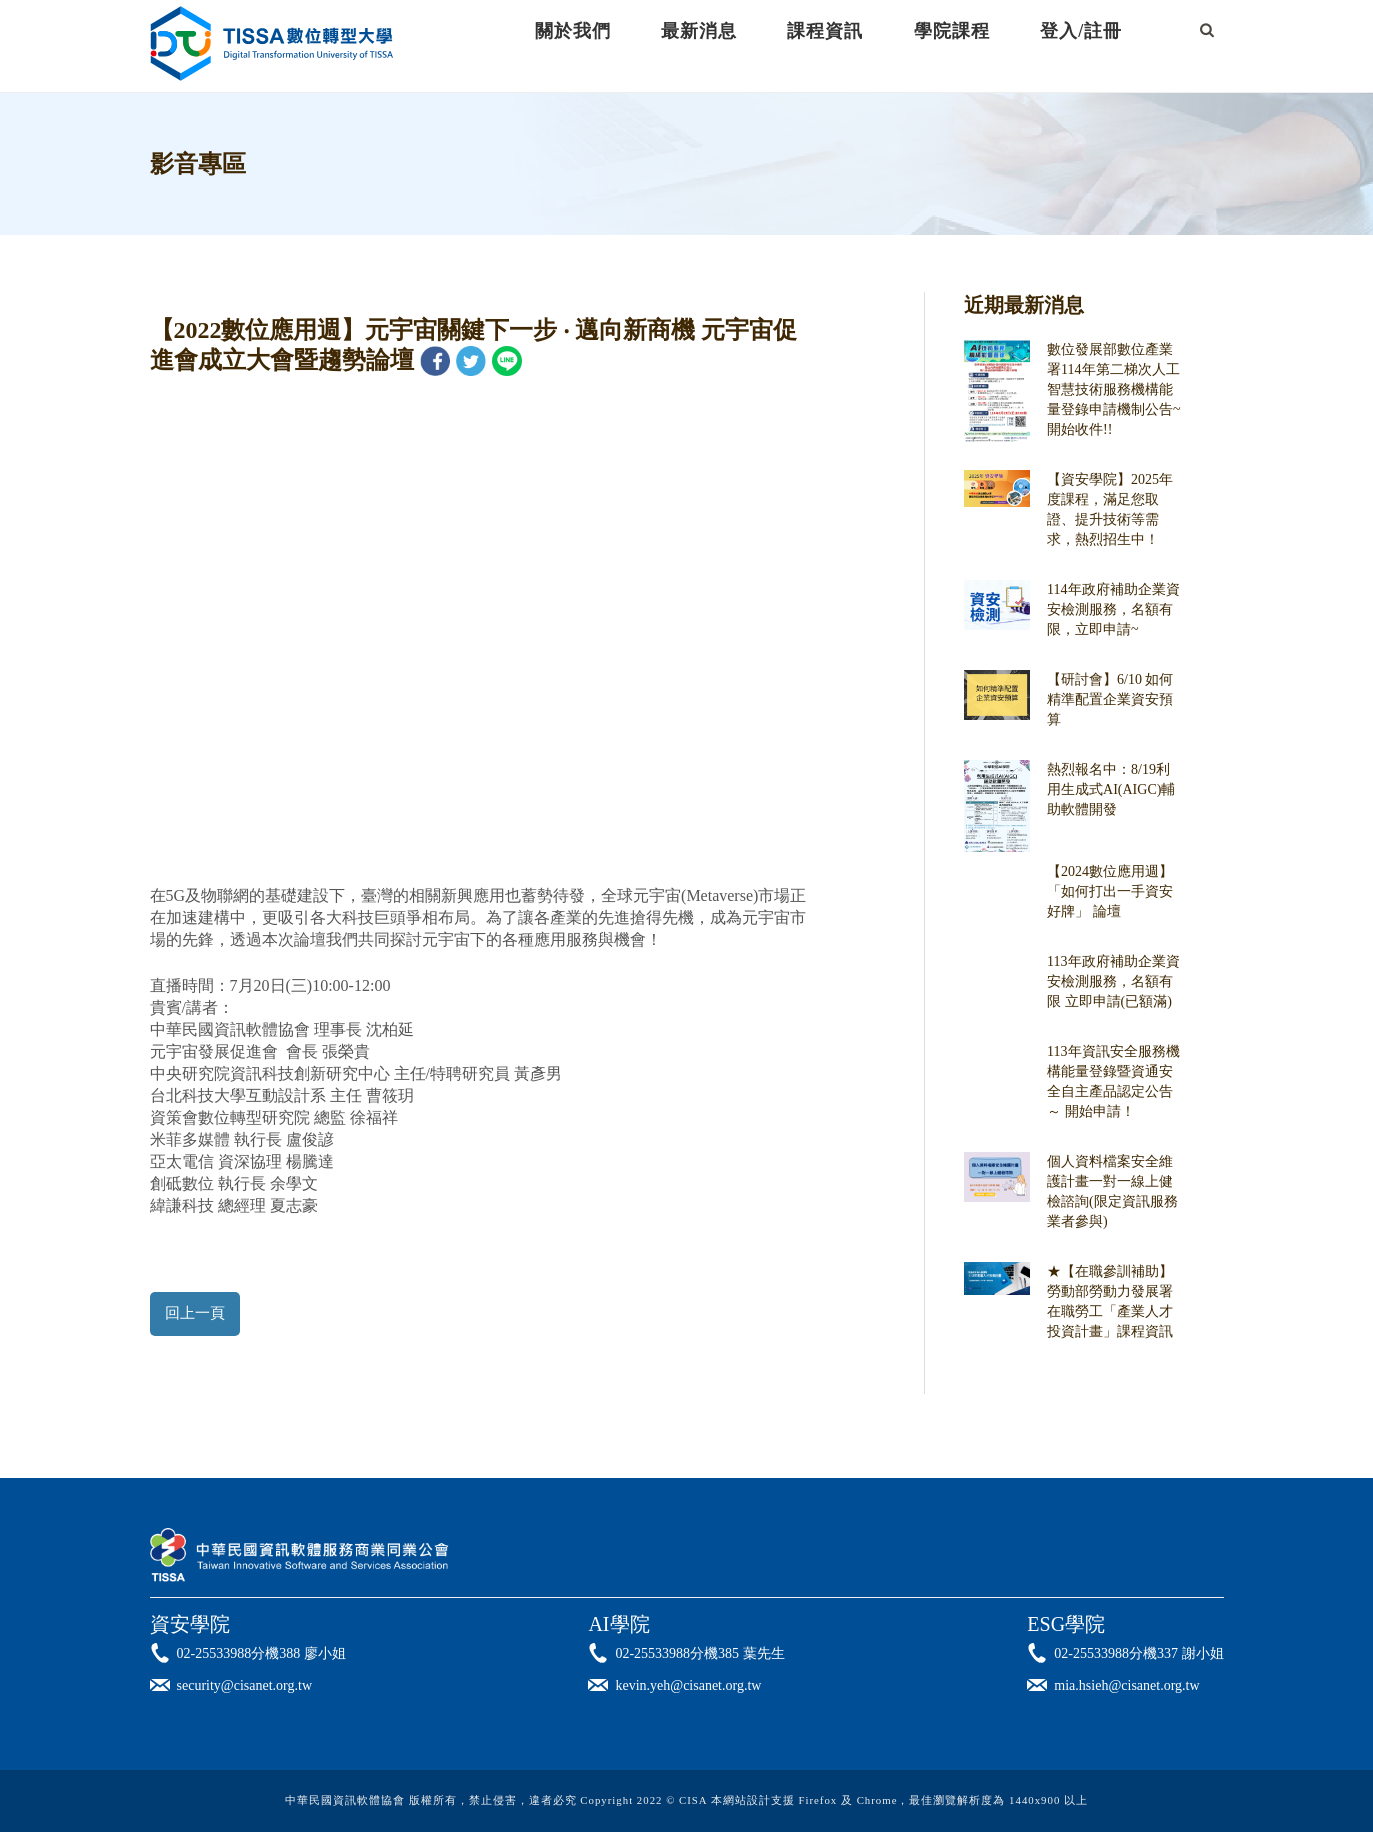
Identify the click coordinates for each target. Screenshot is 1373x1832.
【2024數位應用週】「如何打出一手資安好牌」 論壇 (1110, 891)
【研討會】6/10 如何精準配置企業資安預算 (1110, 699)
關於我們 (573, 31)
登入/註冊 (1081, 31)
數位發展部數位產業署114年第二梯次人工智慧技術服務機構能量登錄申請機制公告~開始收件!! (1114, 389)
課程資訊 (825, 31)
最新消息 (699, 31)
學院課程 (952, 31)
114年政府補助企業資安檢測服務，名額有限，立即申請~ (1113, 609)
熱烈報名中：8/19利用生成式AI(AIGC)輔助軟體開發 (1111, 789)
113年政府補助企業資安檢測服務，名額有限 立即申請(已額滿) (1113, 981)
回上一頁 (195, 1313)
